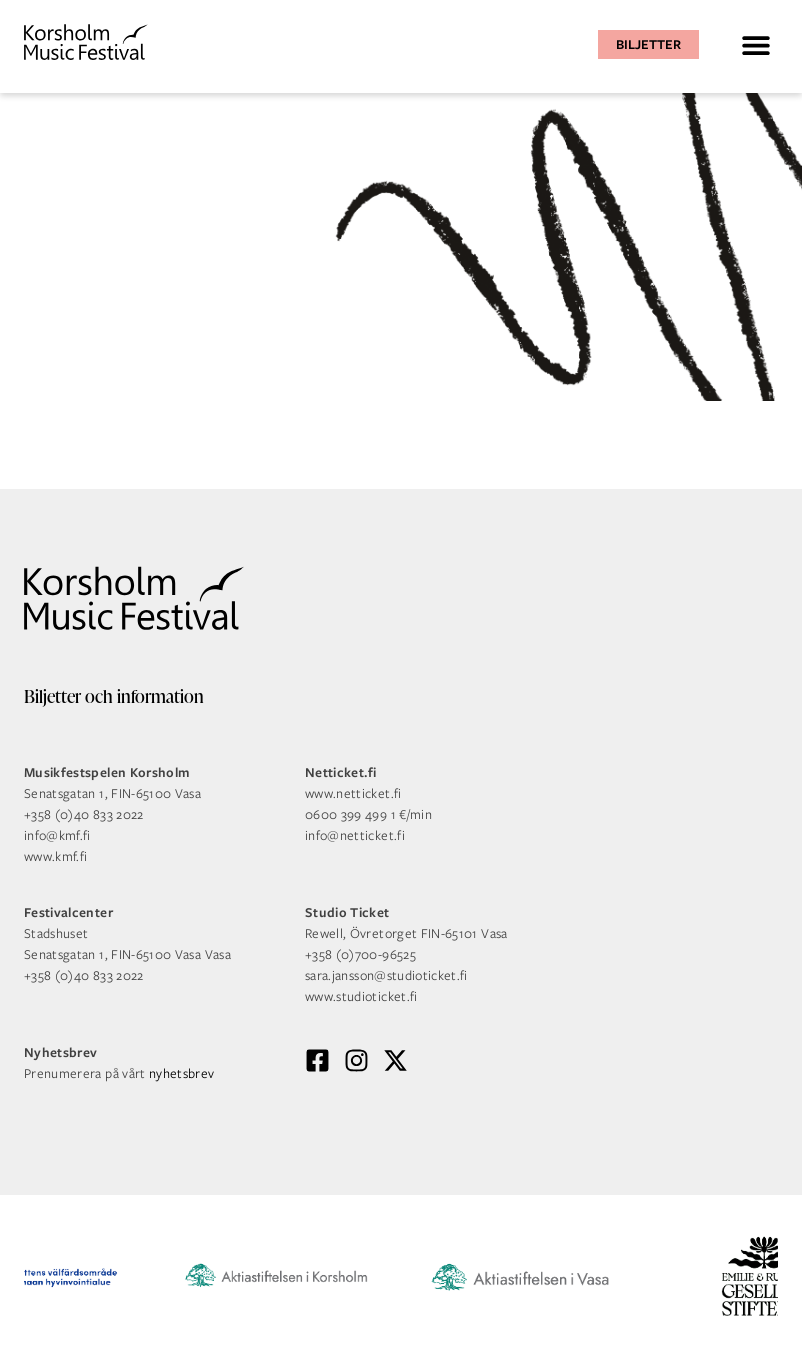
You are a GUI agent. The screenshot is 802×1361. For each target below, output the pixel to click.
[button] (755, 44)
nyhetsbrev (182, 1073)
